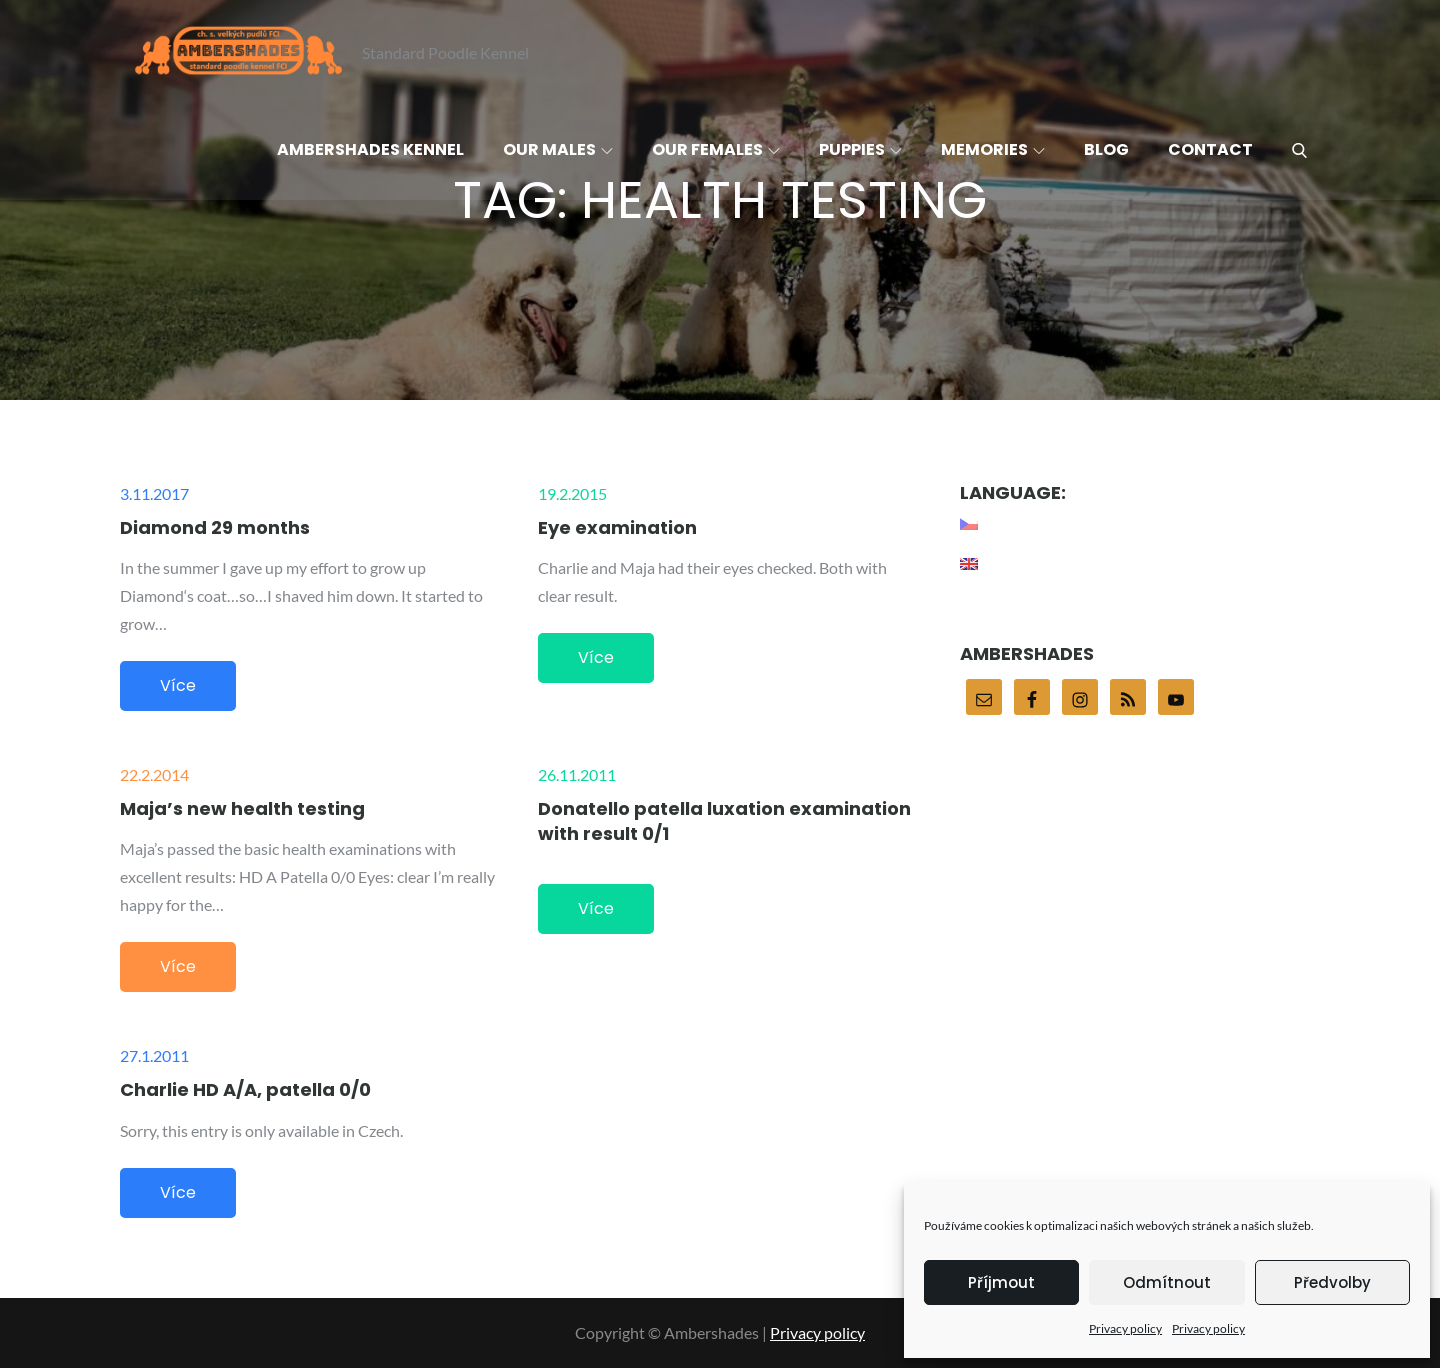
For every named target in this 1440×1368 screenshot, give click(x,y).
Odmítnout (1167, 1282)
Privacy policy (1125, 1328)
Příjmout (1001, 1282)
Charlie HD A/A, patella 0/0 (245, 1089)
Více (178, 685)
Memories (993, 149)
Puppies (860, 149)
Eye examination (617, 527)
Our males (558, 149)
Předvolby (1332, 1282)
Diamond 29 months (215, 527)
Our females (716, 149)
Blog (1106, 149)
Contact (1210, 149)
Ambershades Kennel (370, 149)
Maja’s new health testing (242, 808)
